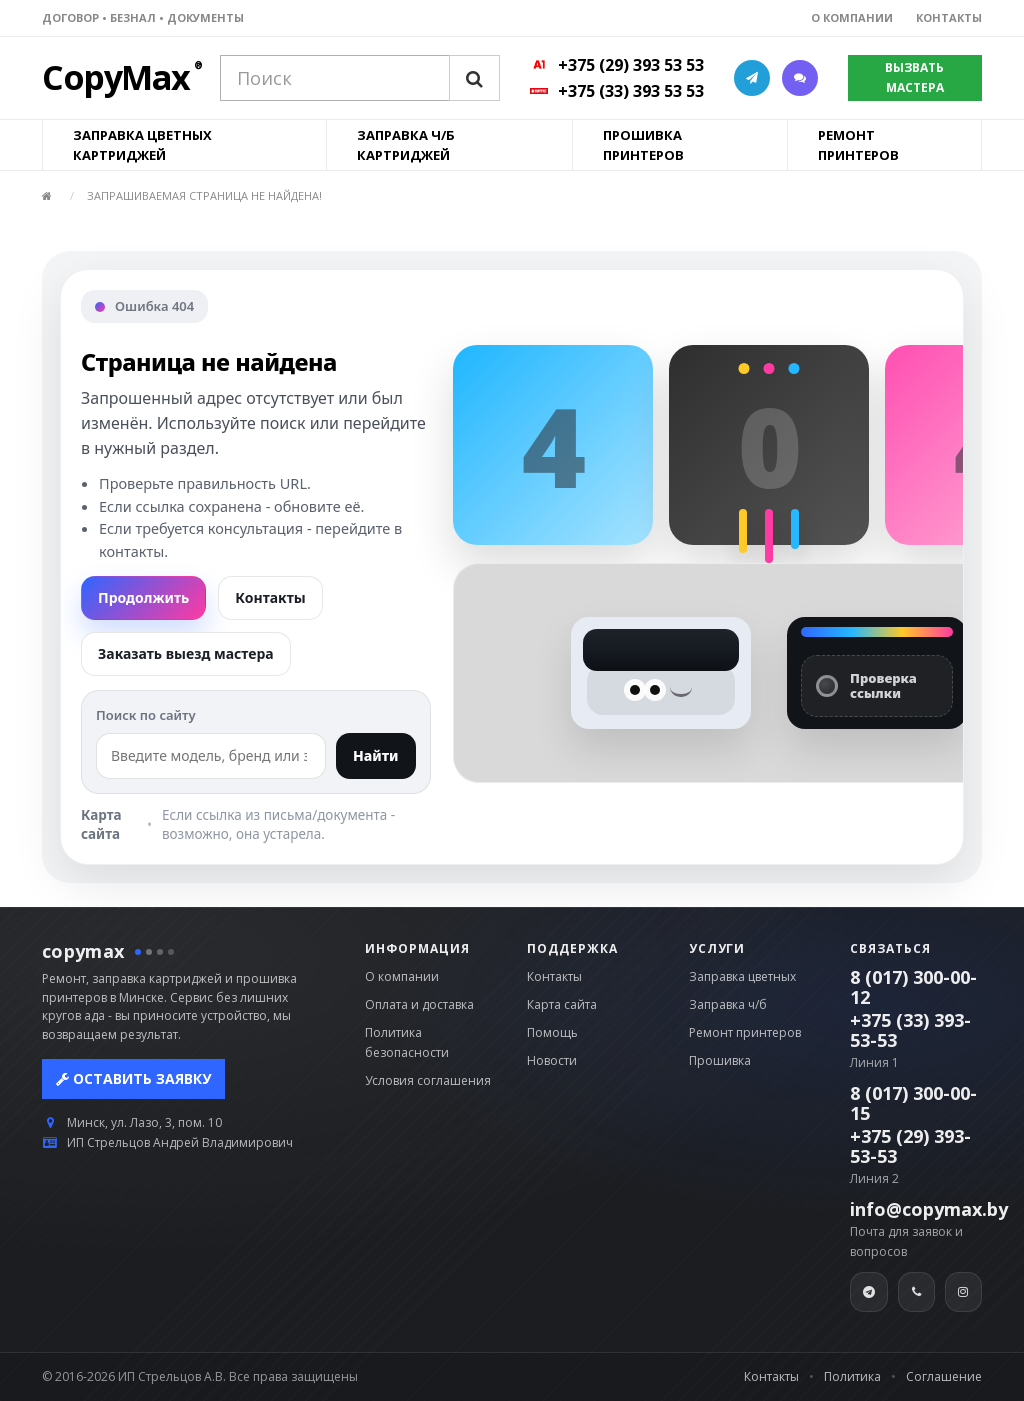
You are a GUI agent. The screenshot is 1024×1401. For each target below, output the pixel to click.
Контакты (270, 597)
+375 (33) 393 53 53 (631, 91)
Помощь (552, 1032)
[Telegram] (868, 1292)
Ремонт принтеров (745, 1032)
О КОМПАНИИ (852, 17)
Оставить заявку (133, 1078)
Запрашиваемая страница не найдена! (204, 195)
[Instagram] (963, 1292)
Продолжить (143, 597)
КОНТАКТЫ (949, 17)
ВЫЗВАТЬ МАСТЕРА (914, 77)
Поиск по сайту (146, 715)
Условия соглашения (428, 1080)
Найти (376, 755)
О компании (402, 976)
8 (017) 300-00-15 (913, 1103)
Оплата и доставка (419, 1004)
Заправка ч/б (728, 1004)
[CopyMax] (116, 85)
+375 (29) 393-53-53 (910, 1146)
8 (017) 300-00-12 (913, 987)
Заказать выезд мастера (186, 653)
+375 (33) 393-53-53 (910, 1030)
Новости (552, 1060)
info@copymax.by (929, 1209)
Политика (852, 1376)
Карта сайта (101, 824)
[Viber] (916, 1292)
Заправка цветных (742, 976)
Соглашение (944, 1376)
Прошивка (720, 1060)
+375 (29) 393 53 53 (631, 65)
